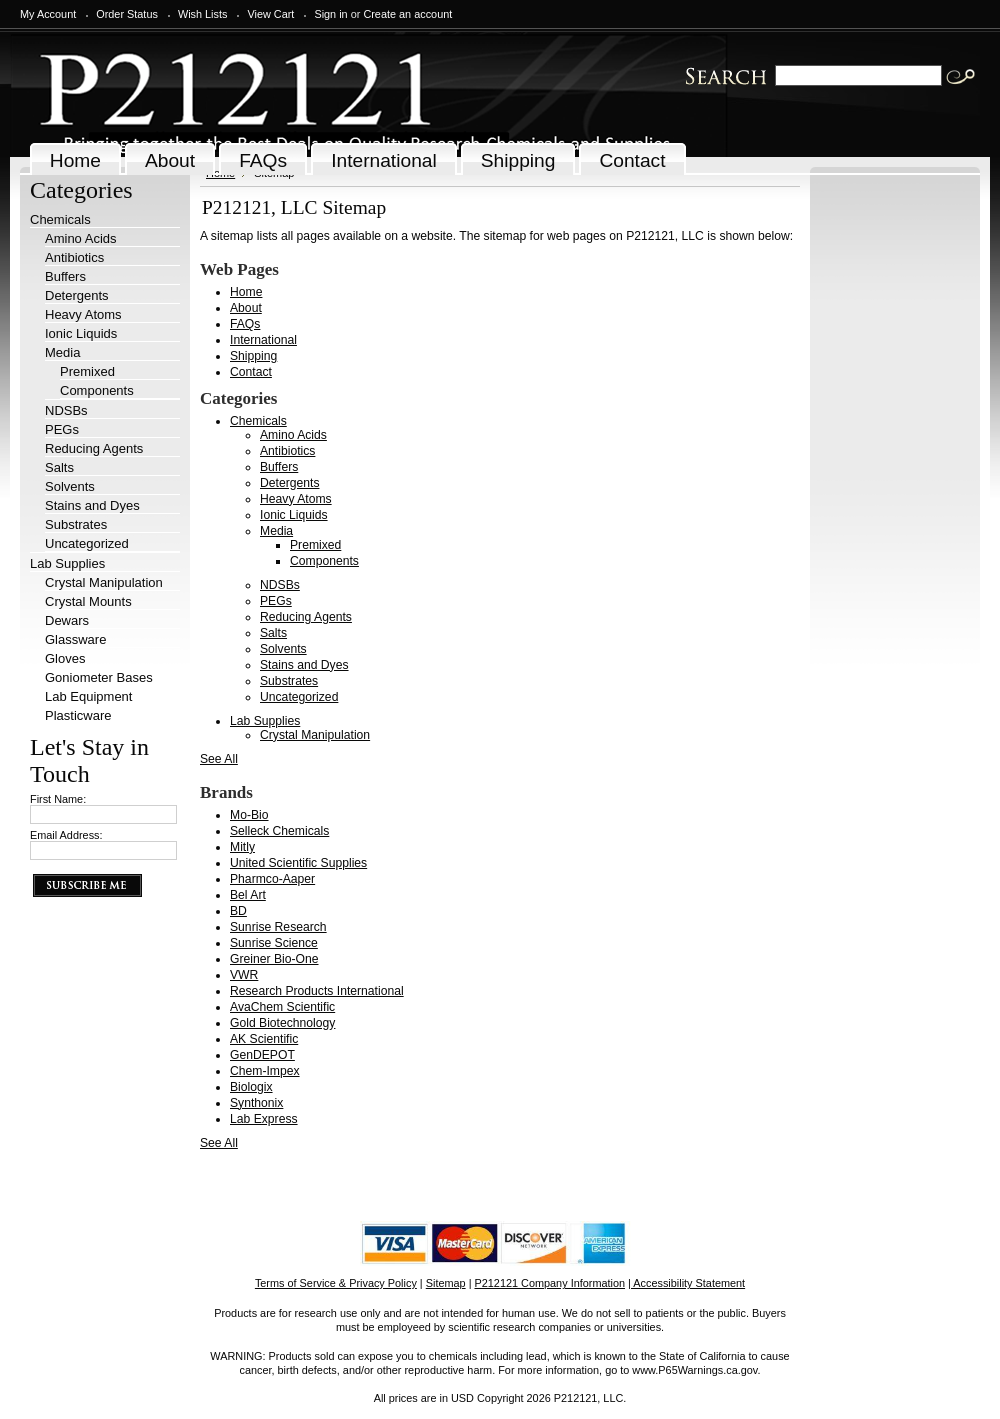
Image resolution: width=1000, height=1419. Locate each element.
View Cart (270, 14)
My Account (48, 14)
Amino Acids (81, 238)
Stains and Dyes (92, 505)
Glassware (75, 639)
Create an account (407, 14)
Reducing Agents (94, 448)
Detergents (77, 295)
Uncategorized (87, 543)
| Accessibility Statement (686, 1283)
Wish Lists (203, 14)
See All (219, 759)
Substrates (76, 524)
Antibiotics (74, 257)
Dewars (67, 620)
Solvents (70, 486)
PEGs (62, 429)
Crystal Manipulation (104, 582)
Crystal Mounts (88, 601)
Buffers (65, 276)
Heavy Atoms (83, 314)
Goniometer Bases (99, 677)
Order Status (127, 14)
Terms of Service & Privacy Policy (336, 1283)
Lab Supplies (67, 563)
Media (62, 352)
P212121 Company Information (550, 1283)
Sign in (330, 14)
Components (97, 390)
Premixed (87, 371)
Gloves (65, 658)
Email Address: (66, 835)
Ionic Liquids (81, 333)
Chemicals (60, 219)
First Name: (58, 799)
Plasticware (78, 715)
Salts (59, 467)
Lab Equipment (88, 696)
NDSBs (66, 410)
